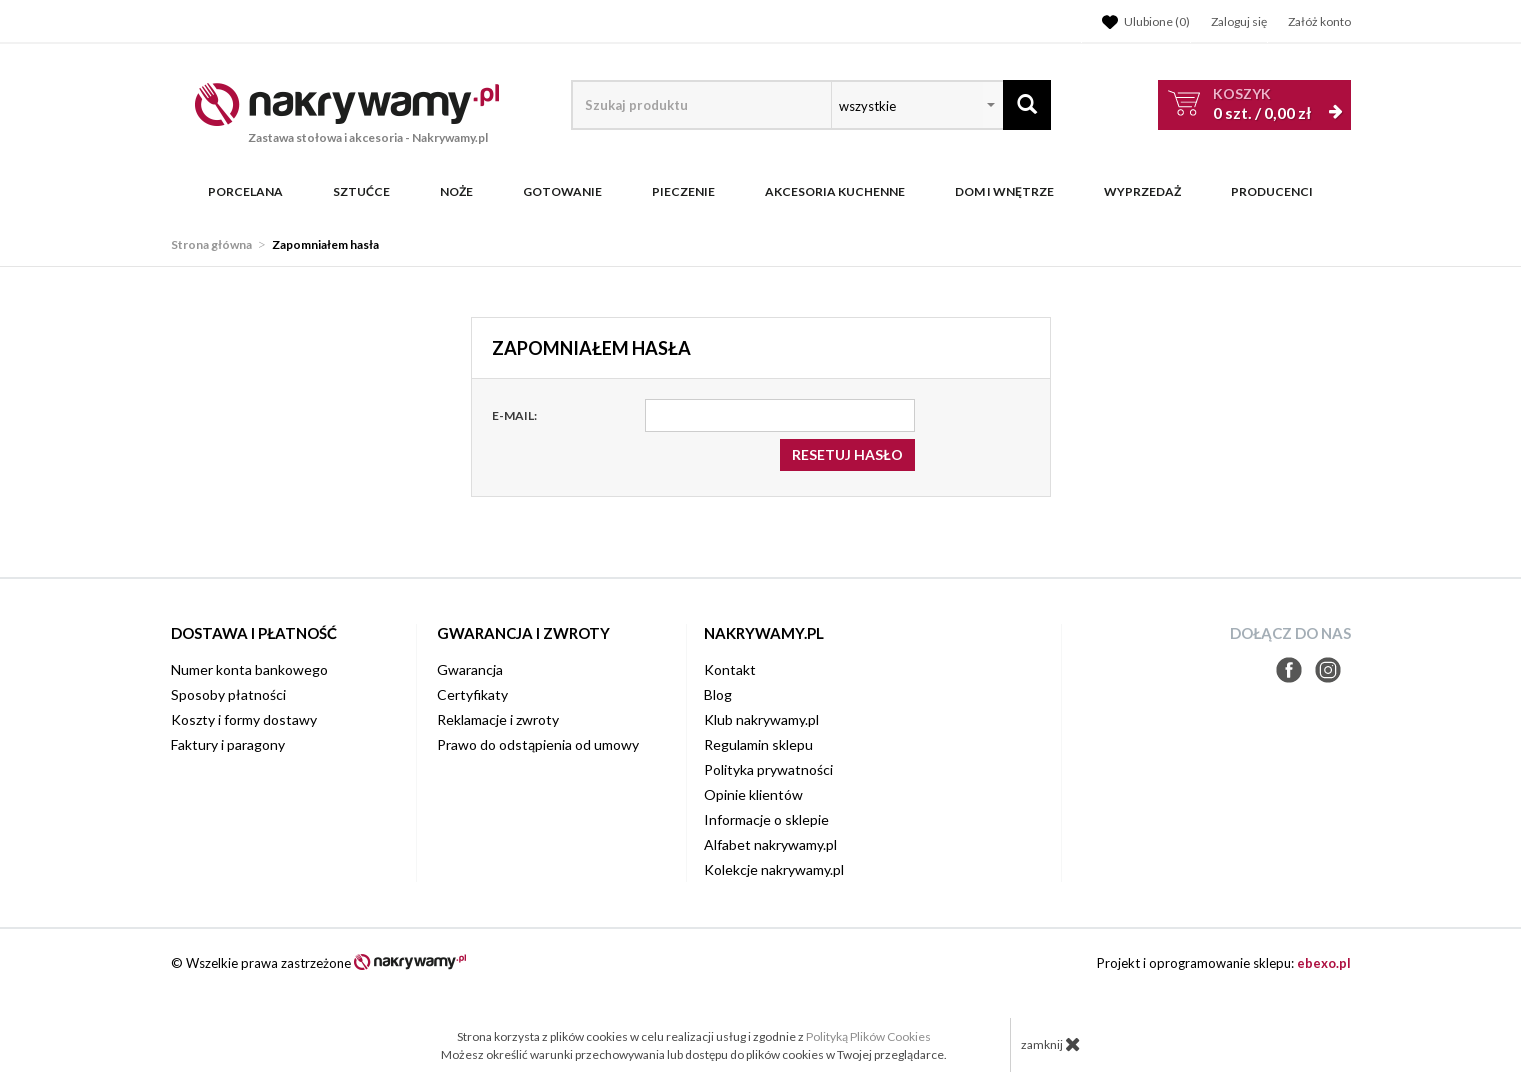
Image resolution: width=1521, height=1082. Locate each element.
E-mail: (514, 415)
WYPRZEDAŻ (1142, 192)
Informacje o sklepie (766, 819)
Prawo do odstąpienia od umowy (538, 744)
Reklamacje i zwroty (498, 719)
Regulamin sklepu (758, 744)
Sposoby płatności (228, 694)
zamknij (1051, 1044)
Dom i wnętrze (1004, 192)
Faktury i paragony (228, 744)
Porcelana (245, 192)
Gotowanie (562, 192)
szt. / (1262, 103)
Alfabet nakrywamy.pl (770, 844)
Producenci (1272, 192)
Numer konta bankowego (249, 669)
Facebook (1289, 670)
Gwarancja (470, 669)
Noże (456, 192)
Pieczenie (683, 192)
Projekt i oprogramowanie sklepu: (1224, 963)
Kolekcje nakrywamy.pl (774, 869)
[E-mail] (780, 415)
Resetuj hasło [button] (847, 454)
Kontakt (730, 669)
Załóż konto (1319, 21)
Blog (718, 694)
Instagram (1328, 670)
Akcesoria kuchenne (835, 192)
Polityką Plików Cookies (868, 1036)
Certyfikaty (472, 694)
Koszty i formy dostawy (244, 719)
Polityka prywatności (768, 769)
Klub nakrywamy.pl (761, 719)
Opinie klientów (753, 794)
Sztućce (361, 192)
